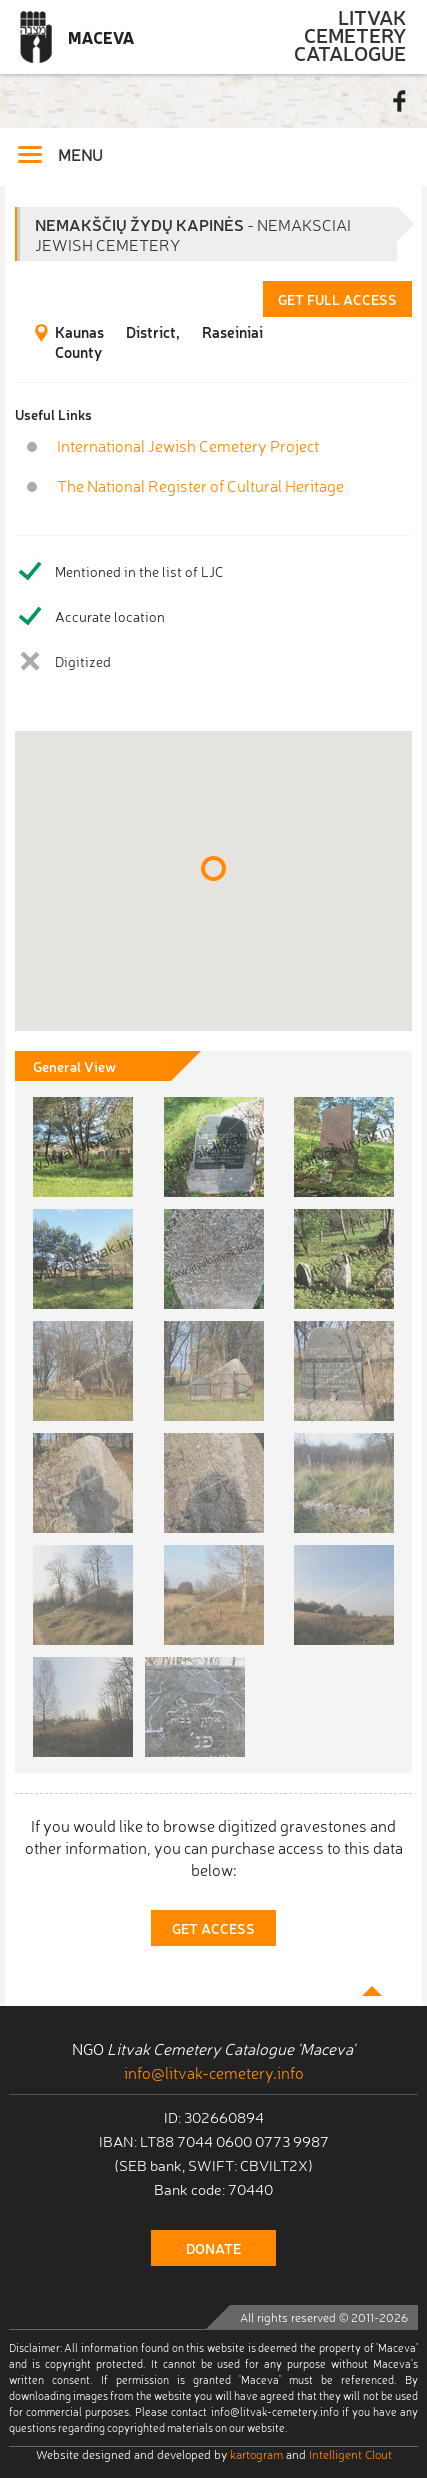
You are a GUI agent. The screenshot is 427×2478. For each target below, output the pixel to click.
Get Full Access (337, 299)
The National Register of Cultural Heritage (200, 485)
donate (213, 2248)
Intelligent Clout (350, 2454)
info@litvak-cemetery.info (214, 2072)
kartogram (256, 2454)
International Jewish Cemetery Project (188, 445)
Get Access (213, 1928)
